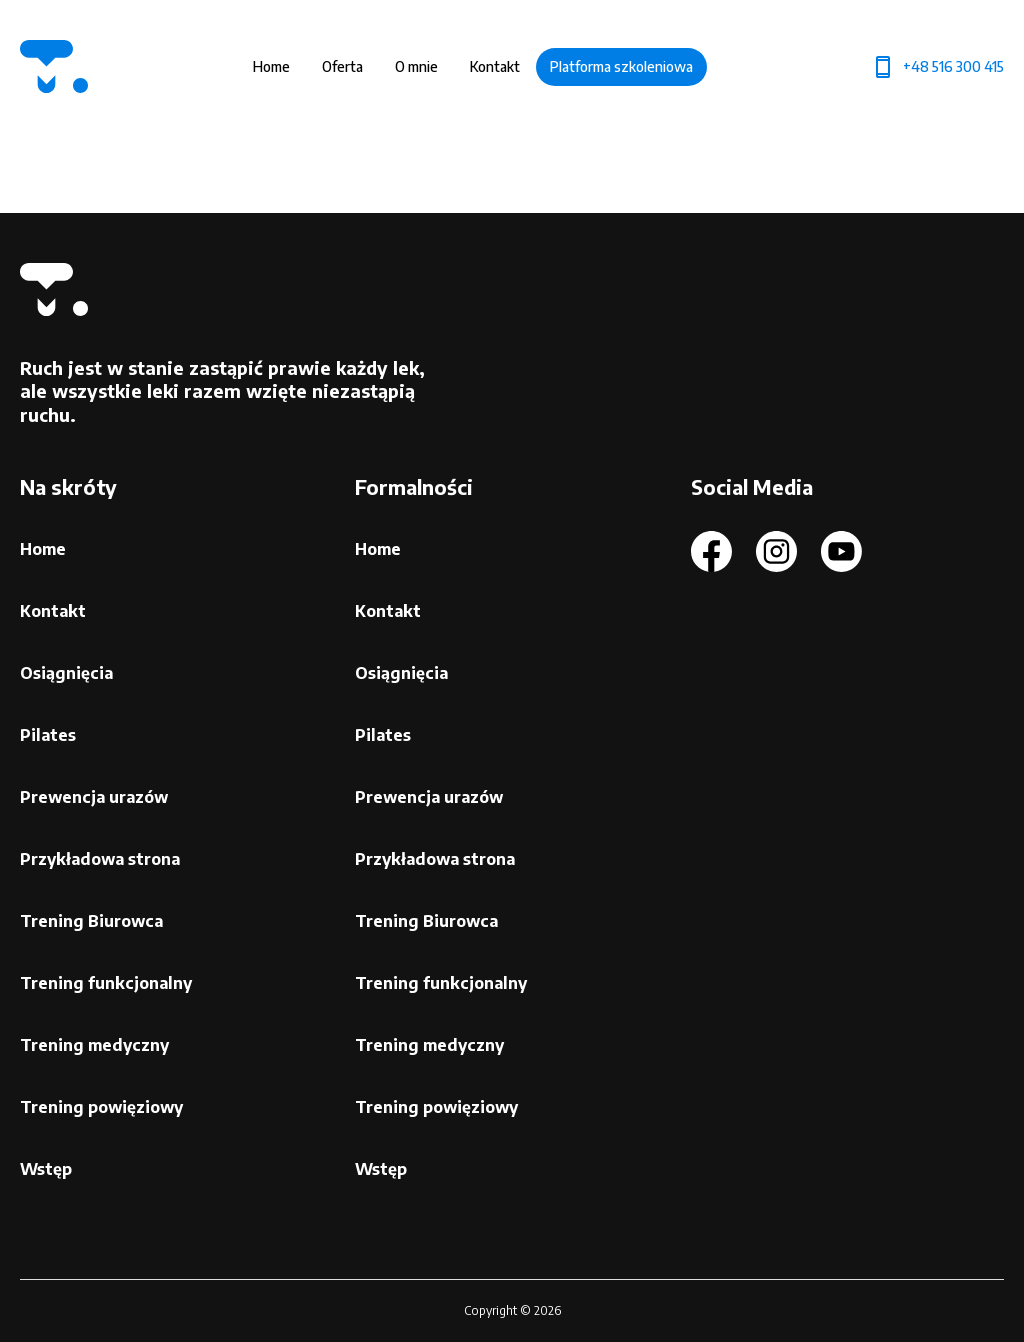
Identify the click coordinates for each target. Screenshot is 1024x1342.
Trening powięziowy (101, 1107)
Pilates (48, 735)
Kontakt (495, 66)
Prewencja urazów (94, 797)
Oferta (342, 66)
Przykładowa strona (100, 859)
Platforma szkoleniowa (621, 66)
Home (271, 66)
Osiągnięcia (66, 673)
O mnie (416, 66)
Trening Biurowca (91, 921)
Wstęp (46, 1169)
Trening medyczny (94, 1045)
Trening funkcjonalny (106, 983)
